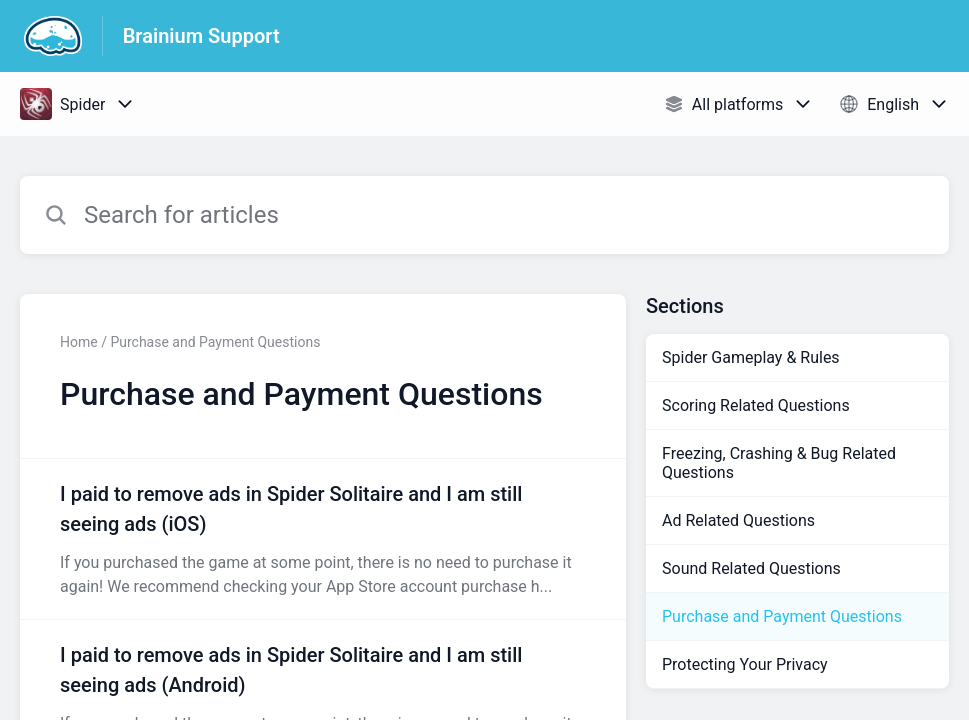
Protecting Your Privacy (745, 664)
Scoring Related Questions (756, 405)
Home (79, 342)
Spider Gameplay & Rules (751, 357)
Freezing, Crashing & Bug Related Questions (779, 463)
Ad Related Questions (738, 520)
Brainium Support (201, 36)
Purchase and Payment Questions (782, 616)
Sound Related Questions (751, 568)
